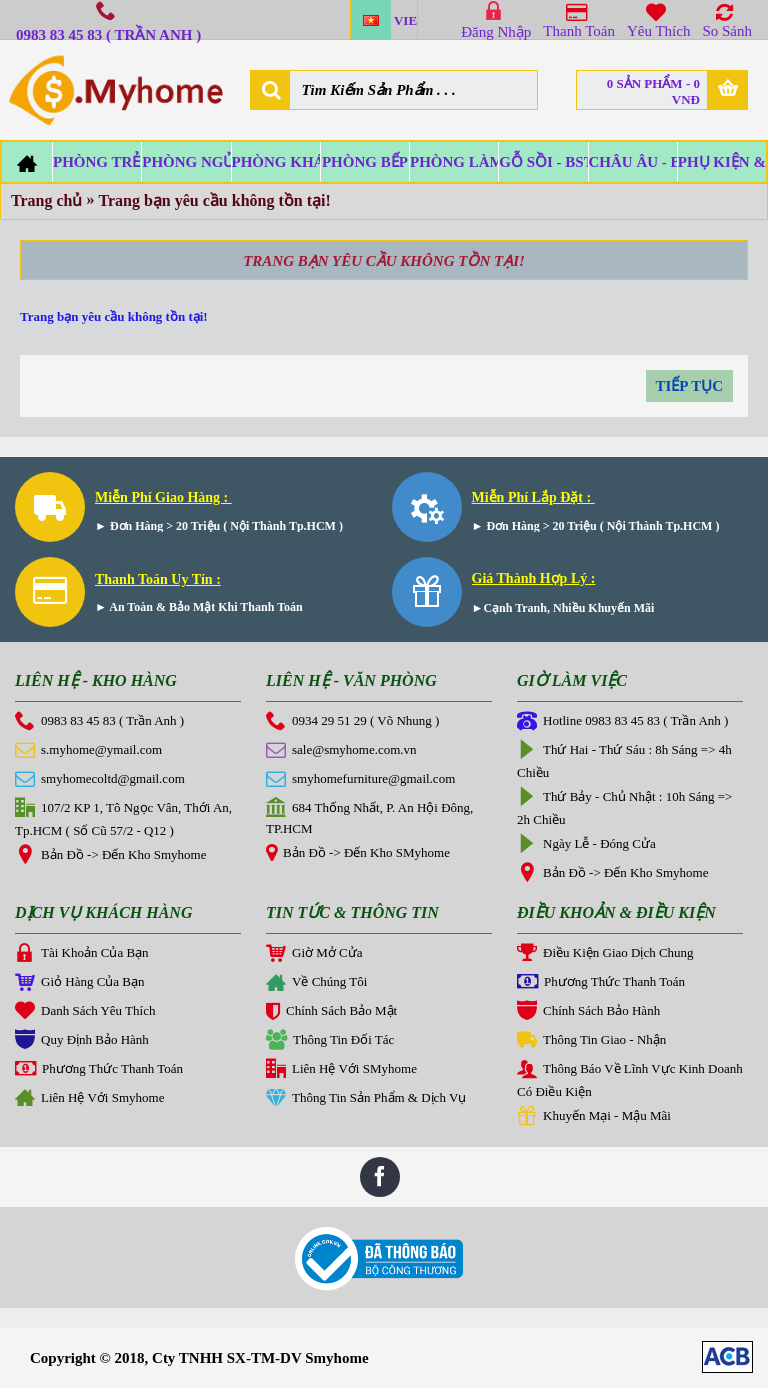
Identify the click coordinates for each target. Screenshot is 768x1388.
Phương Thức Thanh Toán (99, 1070)
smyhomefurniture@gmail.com (360, 780)
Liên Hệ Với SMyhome (341, 1070)
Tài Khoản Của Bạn (82, 954)
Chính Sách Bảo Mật (331, 1013)
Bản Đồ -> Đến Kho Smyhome (110, 856)
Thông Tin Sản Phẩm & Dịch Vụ (366, 1099)
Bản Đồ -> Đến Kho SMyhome (358, 854)
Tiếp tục (690, 386)
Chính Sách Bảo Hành (588, 1012)
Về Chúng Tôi (316, 984)
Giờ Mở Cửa (314, 954)
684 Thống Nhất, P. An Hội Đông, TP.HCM (369, 817)
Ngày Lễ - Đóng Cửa (586, 845)
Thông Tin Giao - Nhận (591, 1041)
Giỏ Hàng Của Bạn (80, 983)
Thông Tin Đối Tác (330, 1041)
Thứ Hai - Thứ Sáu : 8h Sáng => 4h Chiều (624, 760)
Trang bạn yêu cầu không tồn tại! (214, 200)
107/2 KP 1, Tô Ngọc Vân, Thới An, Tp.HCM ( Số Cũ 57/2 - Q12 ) (123, 818)
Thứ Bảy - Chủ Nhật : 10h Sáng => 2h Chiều (624, 807)
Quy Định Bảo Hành (82, 1041)
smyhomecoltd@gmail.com (100, 780)
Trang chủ (46, 200)
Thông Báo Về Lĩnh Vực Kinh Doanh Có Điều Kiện (630, 1079)
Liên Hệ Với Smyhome (89, 1099)
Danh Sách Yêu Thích (85, 1012)
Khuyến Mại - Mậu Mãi (594, 1117)
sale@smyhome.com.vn (341, 751)
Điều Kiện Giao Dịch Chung (605, 954)
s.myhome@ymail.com (88, 751)
